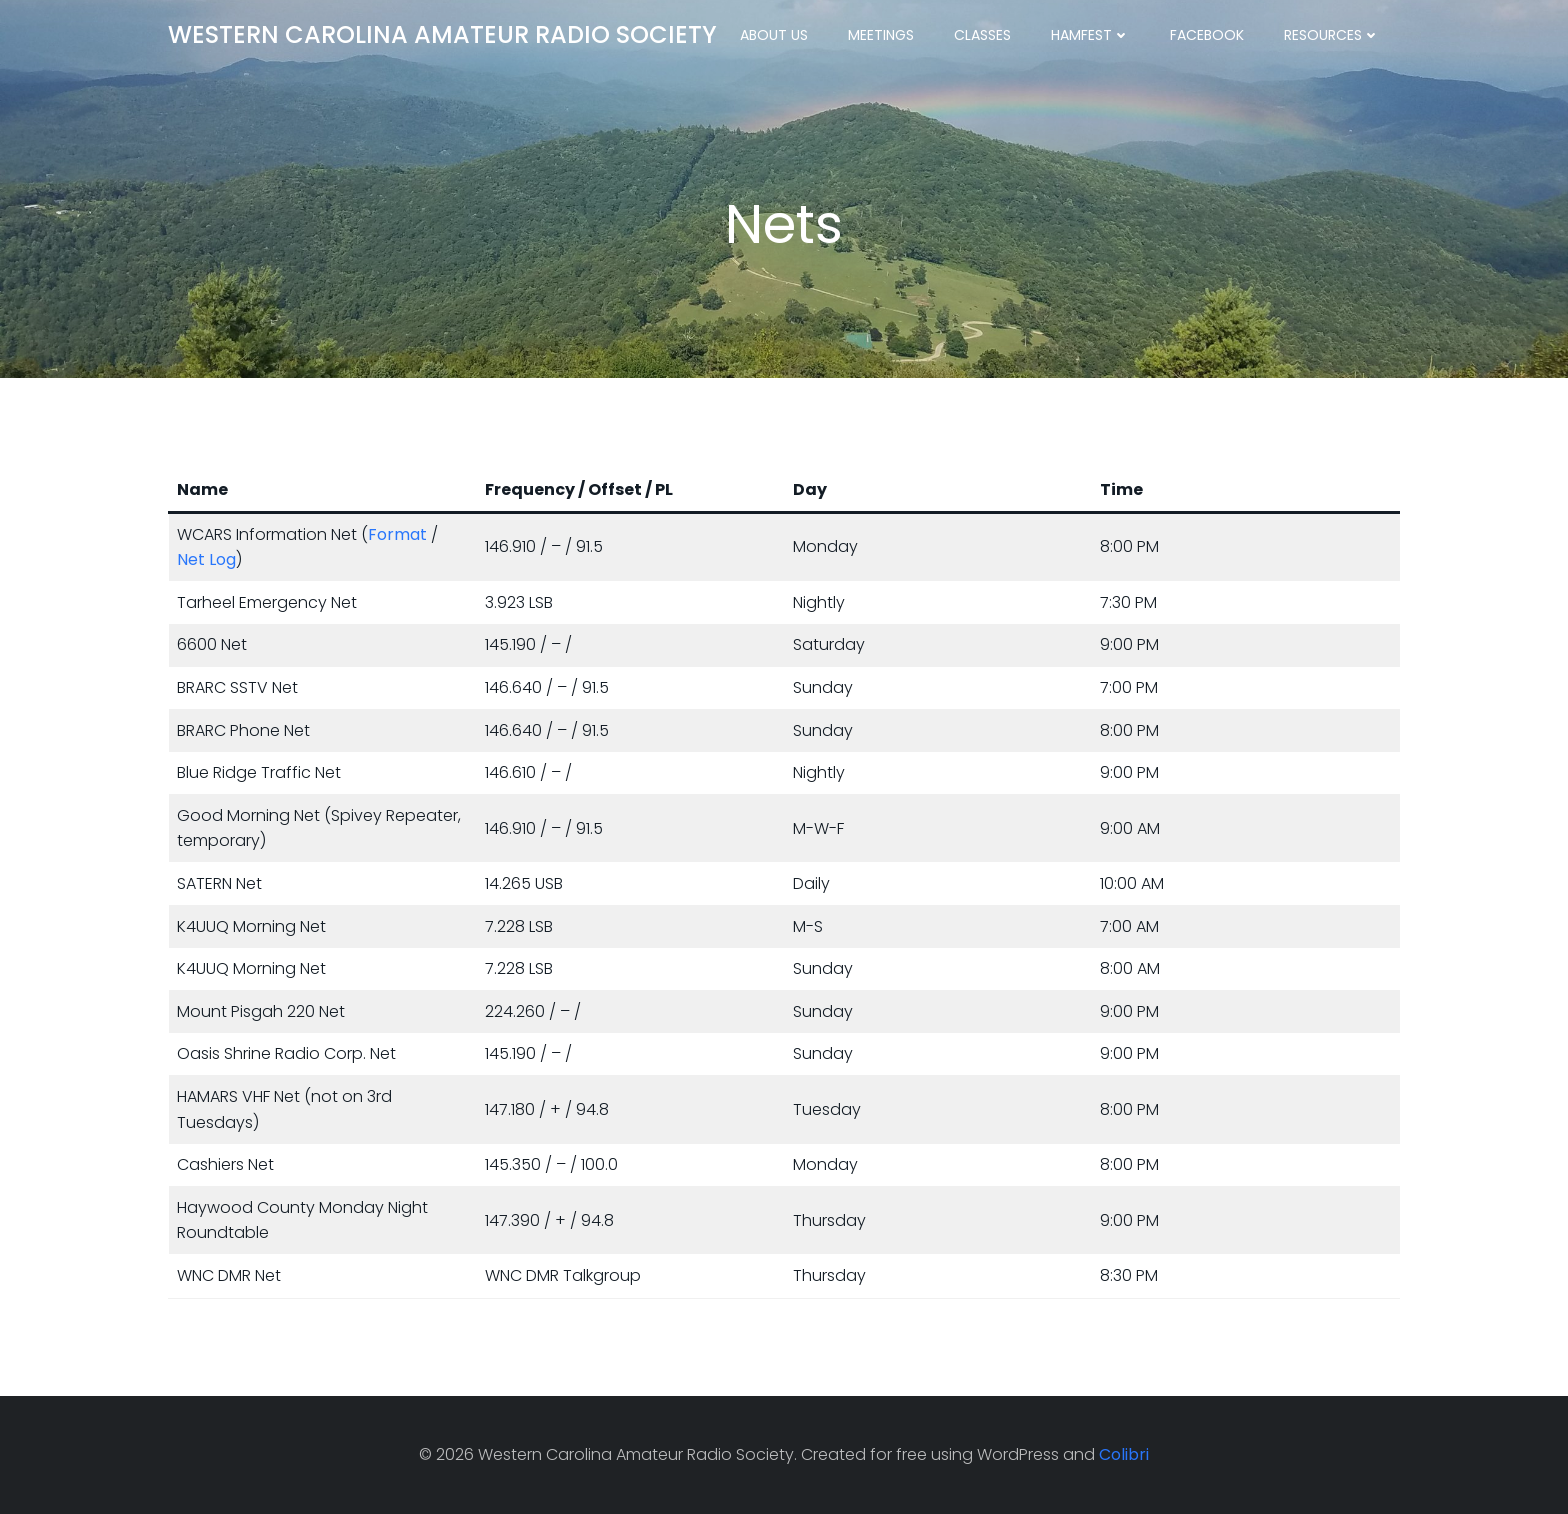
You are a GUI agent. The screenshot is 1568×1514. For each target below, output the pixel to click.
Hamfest (1090, 35)
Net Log (206, 559)
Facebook (1207, 35)
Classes (982, 35)
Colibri (1124, 1454)
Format (397, 534)
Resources (1332, 35)
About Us (774, 35)
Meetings (881, 35)
